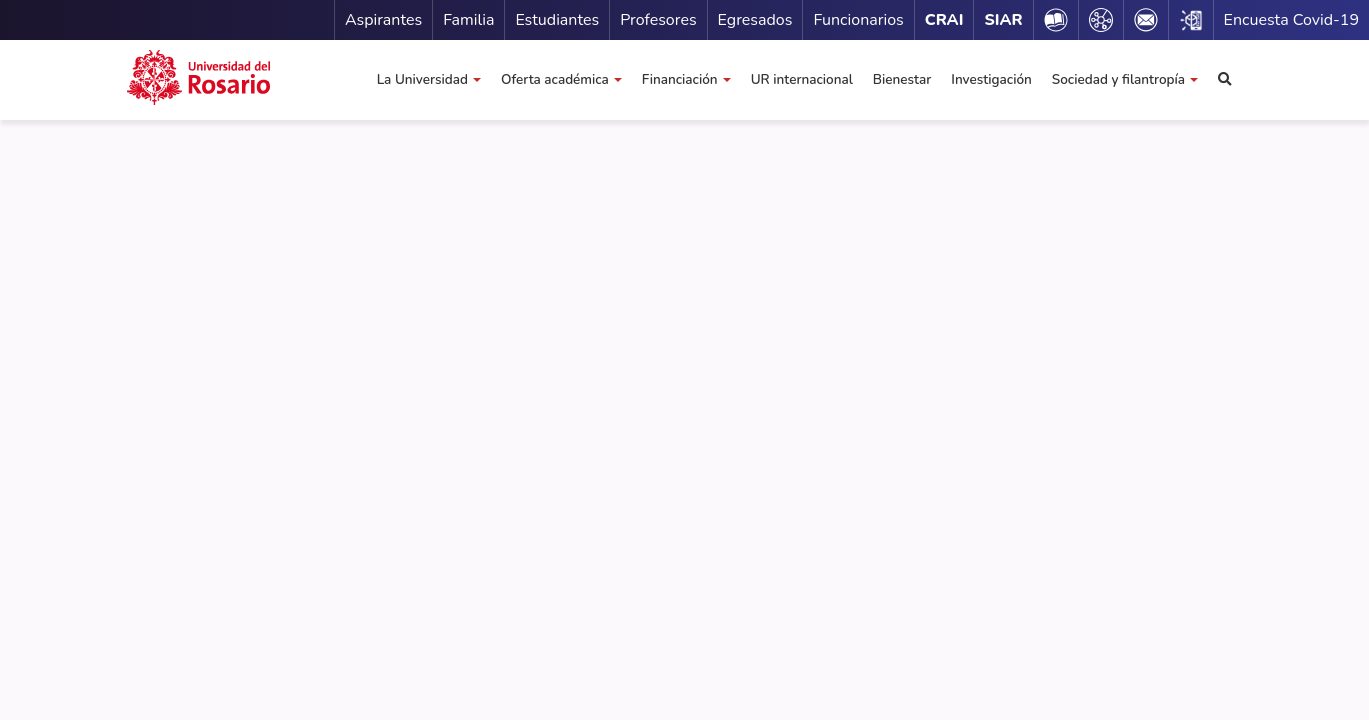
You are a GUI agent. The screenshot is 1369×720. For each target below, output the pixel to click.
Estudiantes (557, 20)
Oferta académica (555, 79)
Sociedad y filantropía (1118, 79)
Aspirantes (383, 20)
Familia (468, 20)
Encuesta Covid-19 (1291, 20)
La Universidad (422, 79)
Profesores (658, 20)
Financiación (680, 79)
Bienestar (902, 79)
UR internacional (802, 79)
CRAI (944, 20)
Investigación (991, 79)
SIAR (1003, 20)
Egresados (755, 20)
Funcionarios (858, 20)
